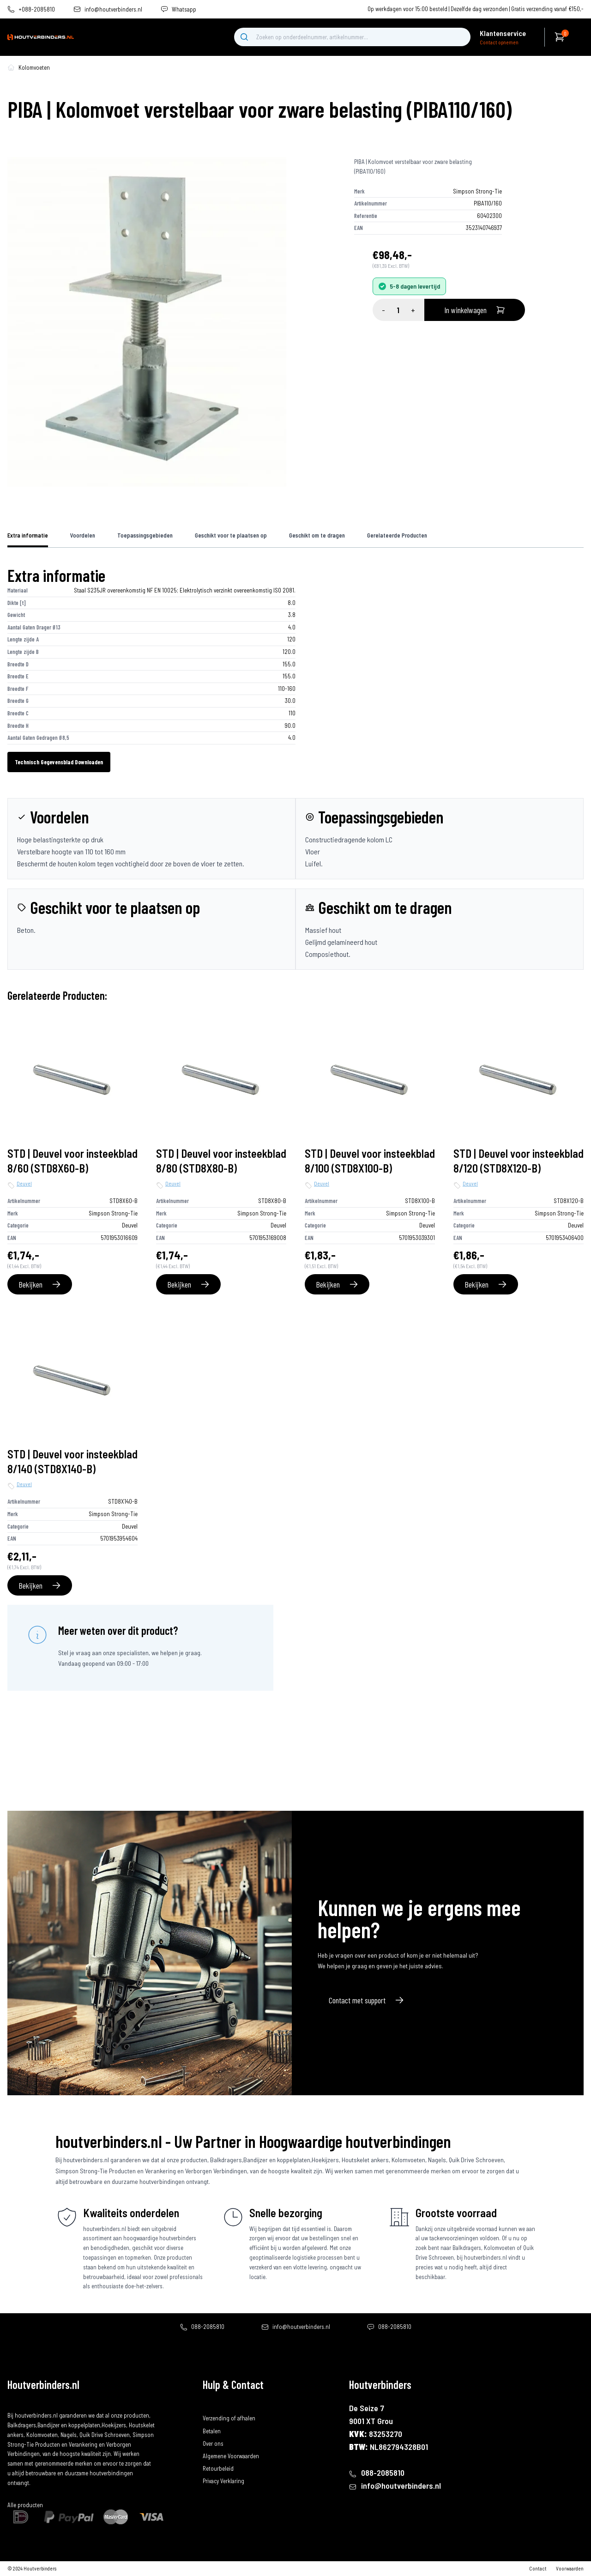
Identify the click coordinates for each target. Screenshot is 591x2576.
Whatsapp (184, 9)
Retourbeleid (218, 2468)
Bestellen (214, 2405)
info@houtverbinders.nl (113, 9)
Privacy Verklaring (223, 2481)
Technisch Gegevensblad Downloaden (59, 762)
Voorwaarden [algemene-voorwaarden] (570, 2568)
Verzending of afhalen (229, 2418)
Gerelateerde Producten (397, 535)
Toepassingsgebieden (145, 535)
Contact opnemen (499, 42)
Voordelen (82, 535)
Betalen (212, 2431)
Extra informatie (27, 535)
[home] (40, 37)
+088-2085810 (36, 9)
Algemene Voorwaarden (231, 2456)
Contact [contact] (538, 2568)
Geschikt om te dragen (317, 535)
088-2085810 (207, 2326)
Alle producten (25, 2505)
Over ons (213, 2443)
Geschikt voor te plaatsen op (231, 535)
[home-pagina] (11, 67)
